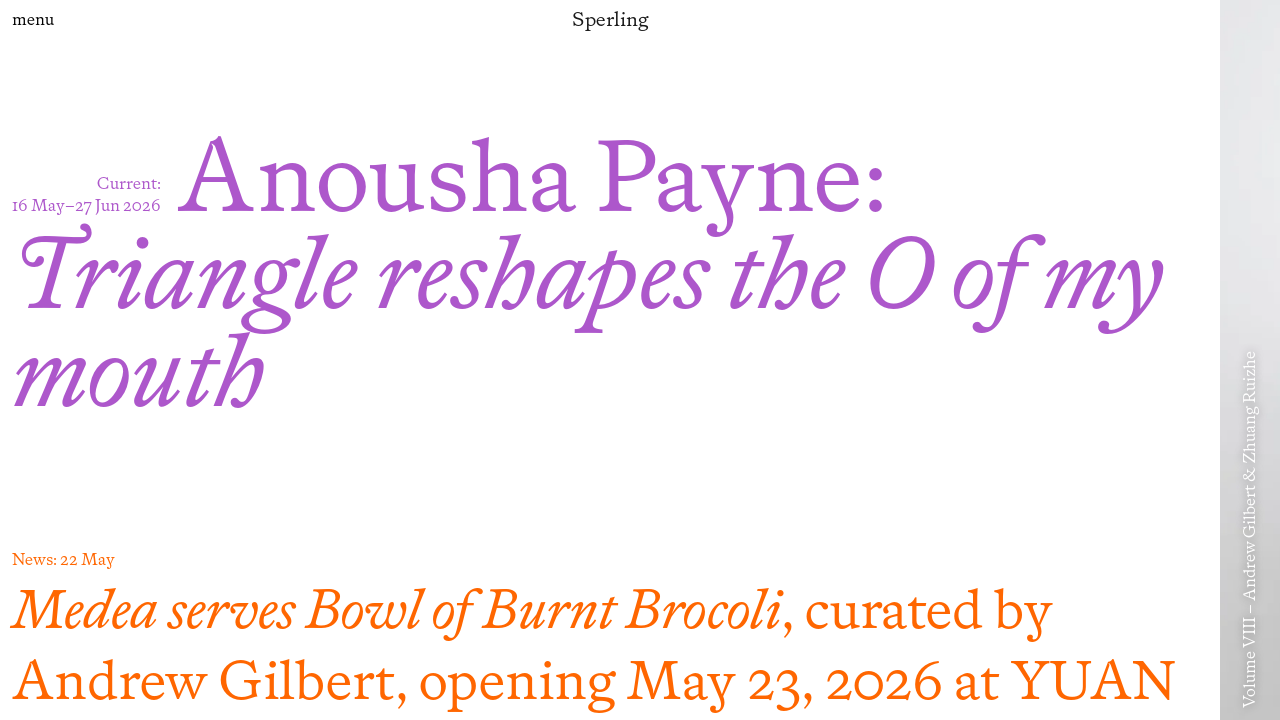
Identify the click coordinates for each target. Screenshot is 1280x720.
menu (33, 19)
